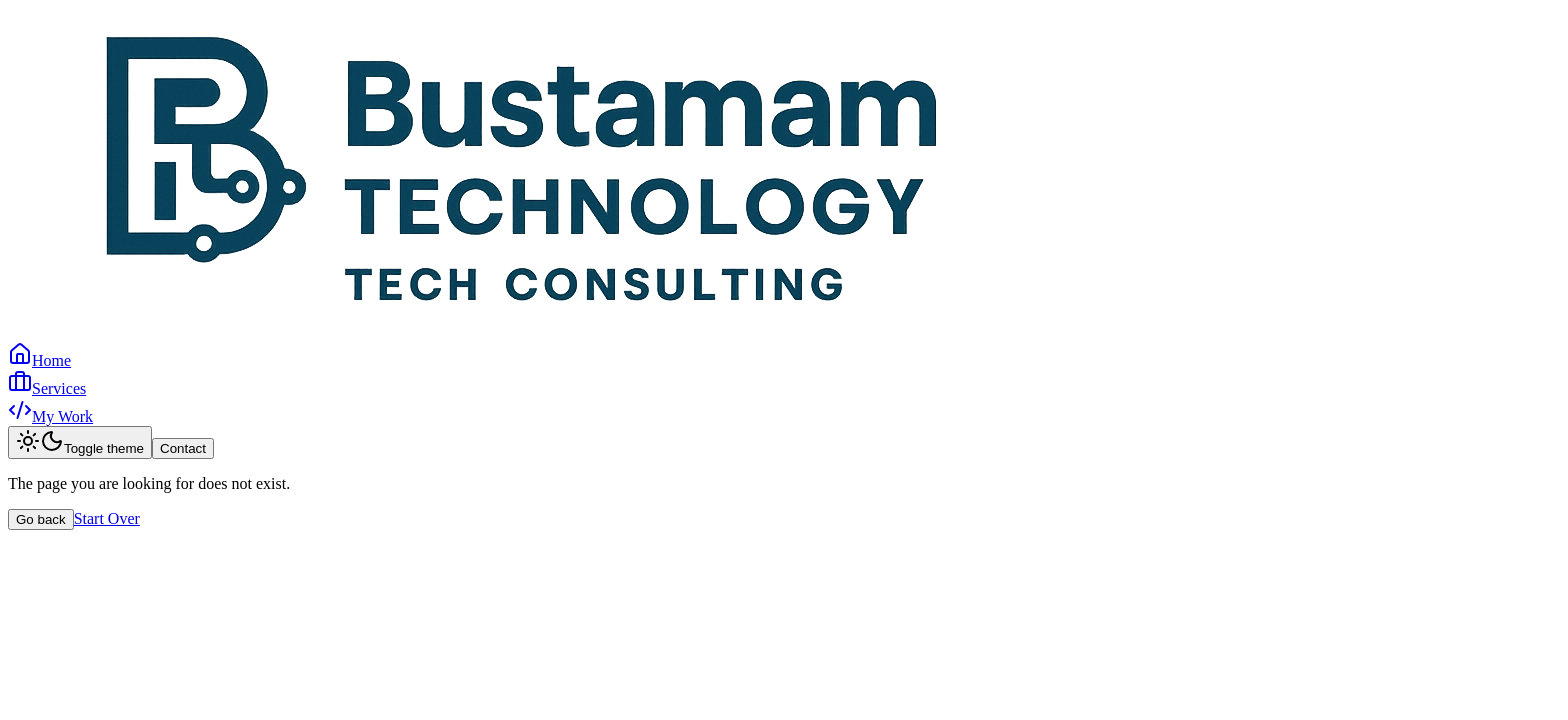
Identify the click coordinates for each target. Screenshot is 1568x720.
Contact (183, 448)
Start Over (107, 518)
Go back (41, 519)
